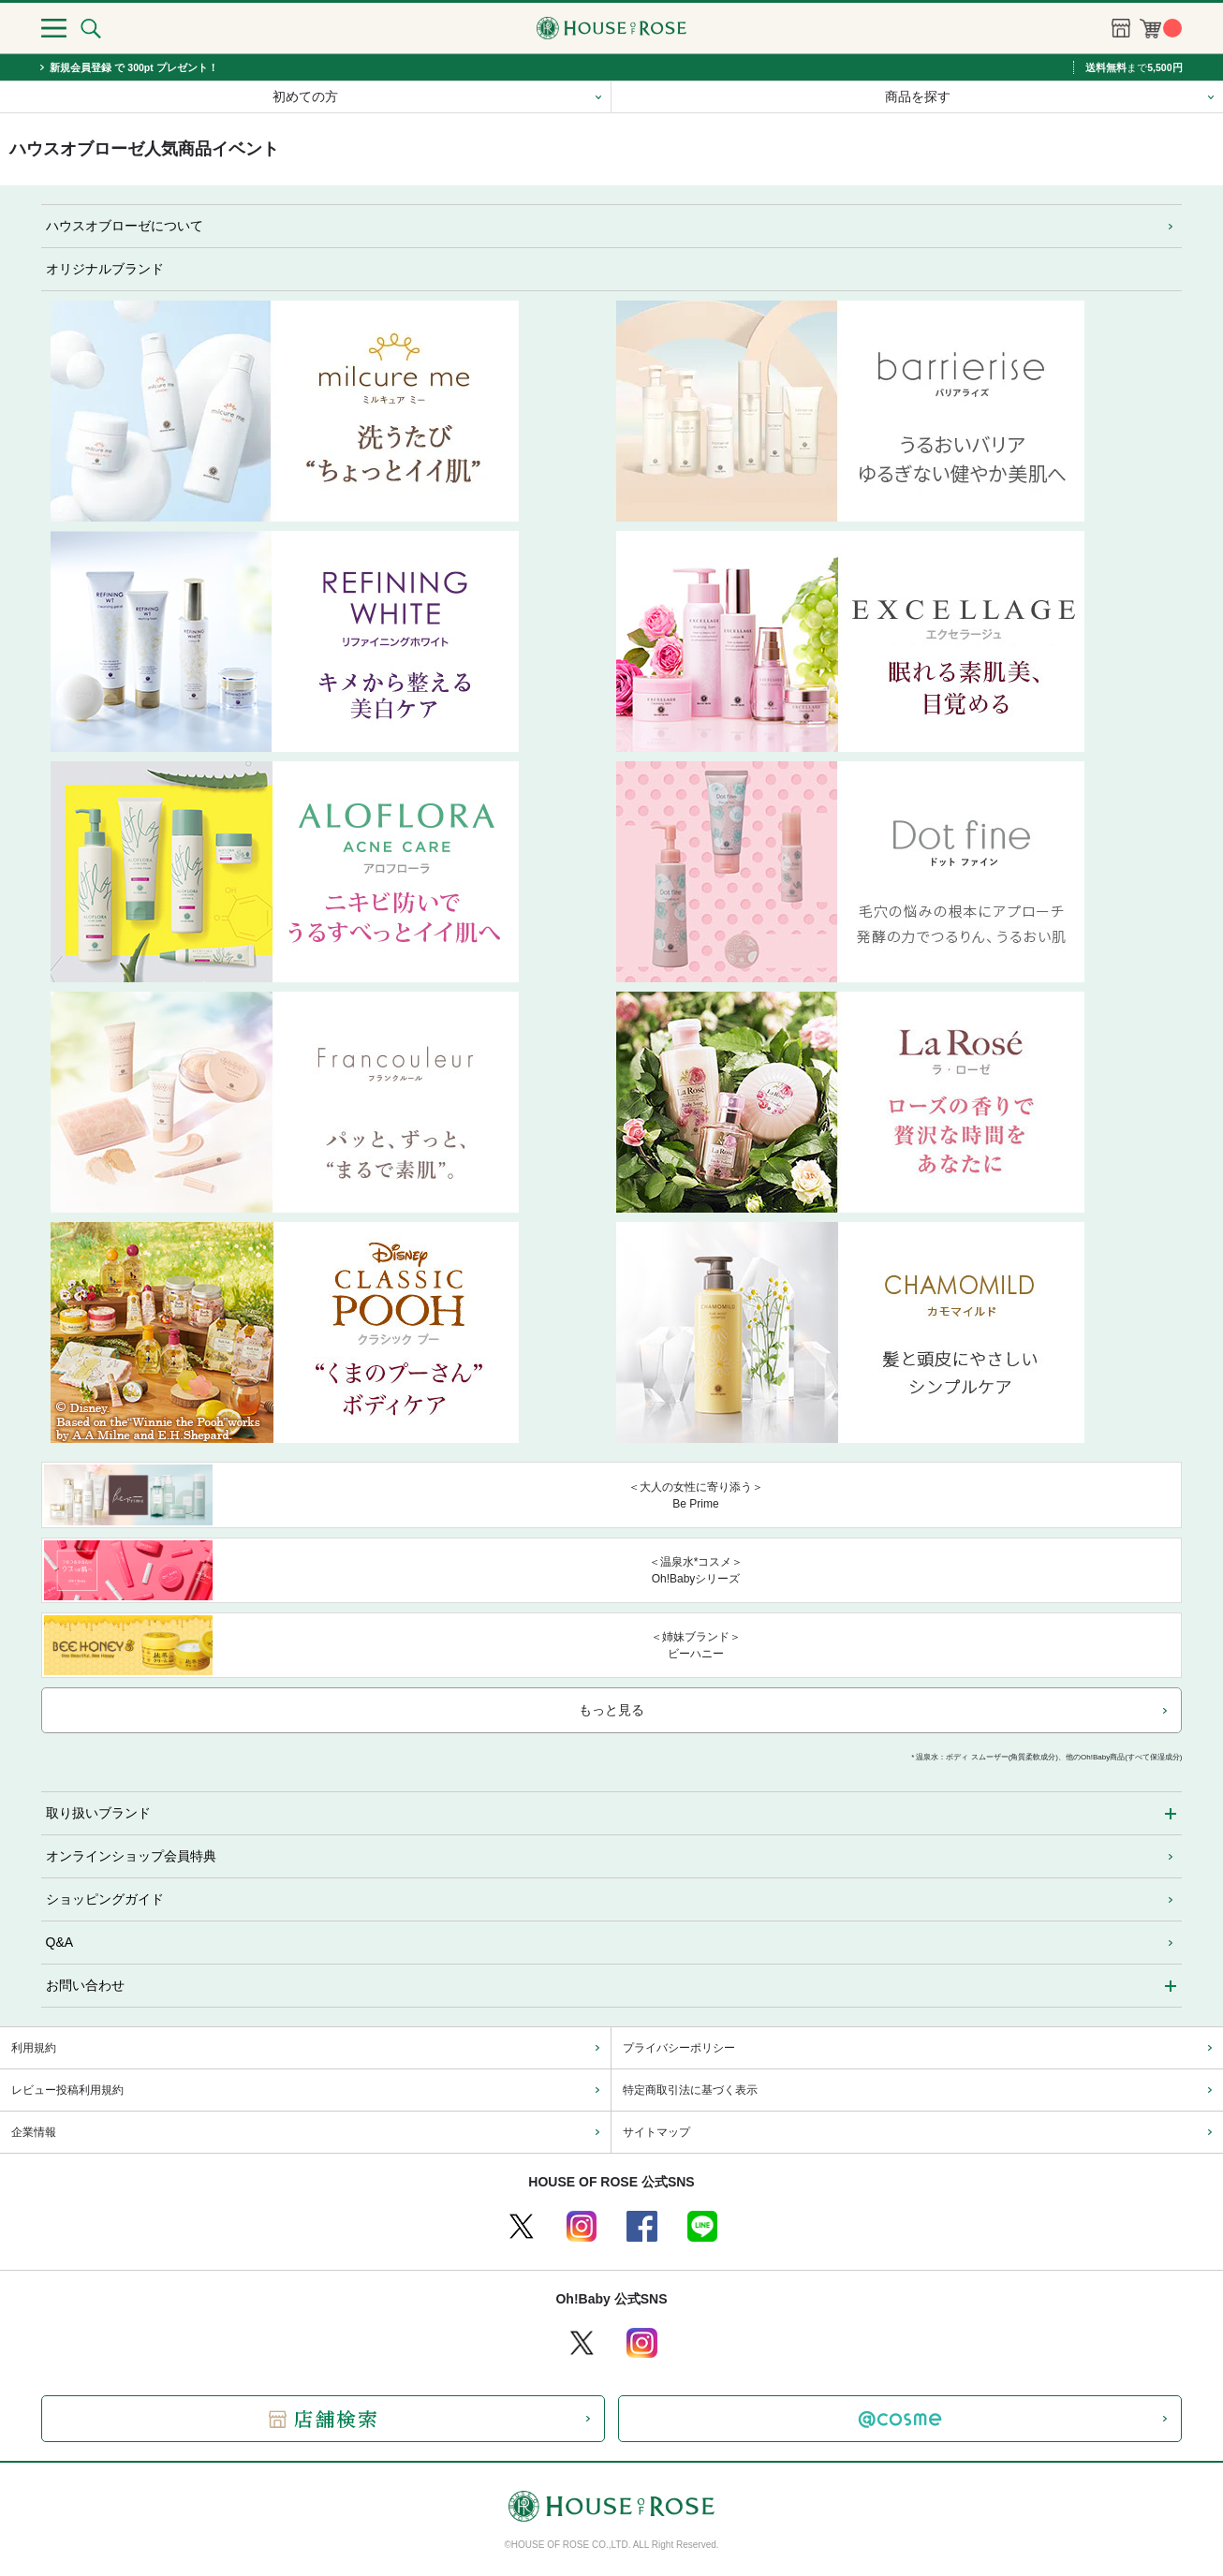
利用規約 (33, 2047)
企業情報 (33, 2132)
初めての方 (305, 96)
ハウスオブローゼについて (124, 225)
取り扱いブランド (98, 1812)
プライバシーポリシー (679, 2047)
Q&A (60, 1942)
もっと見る (611, 1709)
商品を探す (917, 96)
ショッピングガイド (105, 1899)
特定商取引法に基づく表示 (690, 2090)
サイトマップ (656, 2132)
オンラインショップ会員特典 (131, 1855)
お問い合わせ (85, 1985)
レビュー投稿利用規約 (67, 2090)
